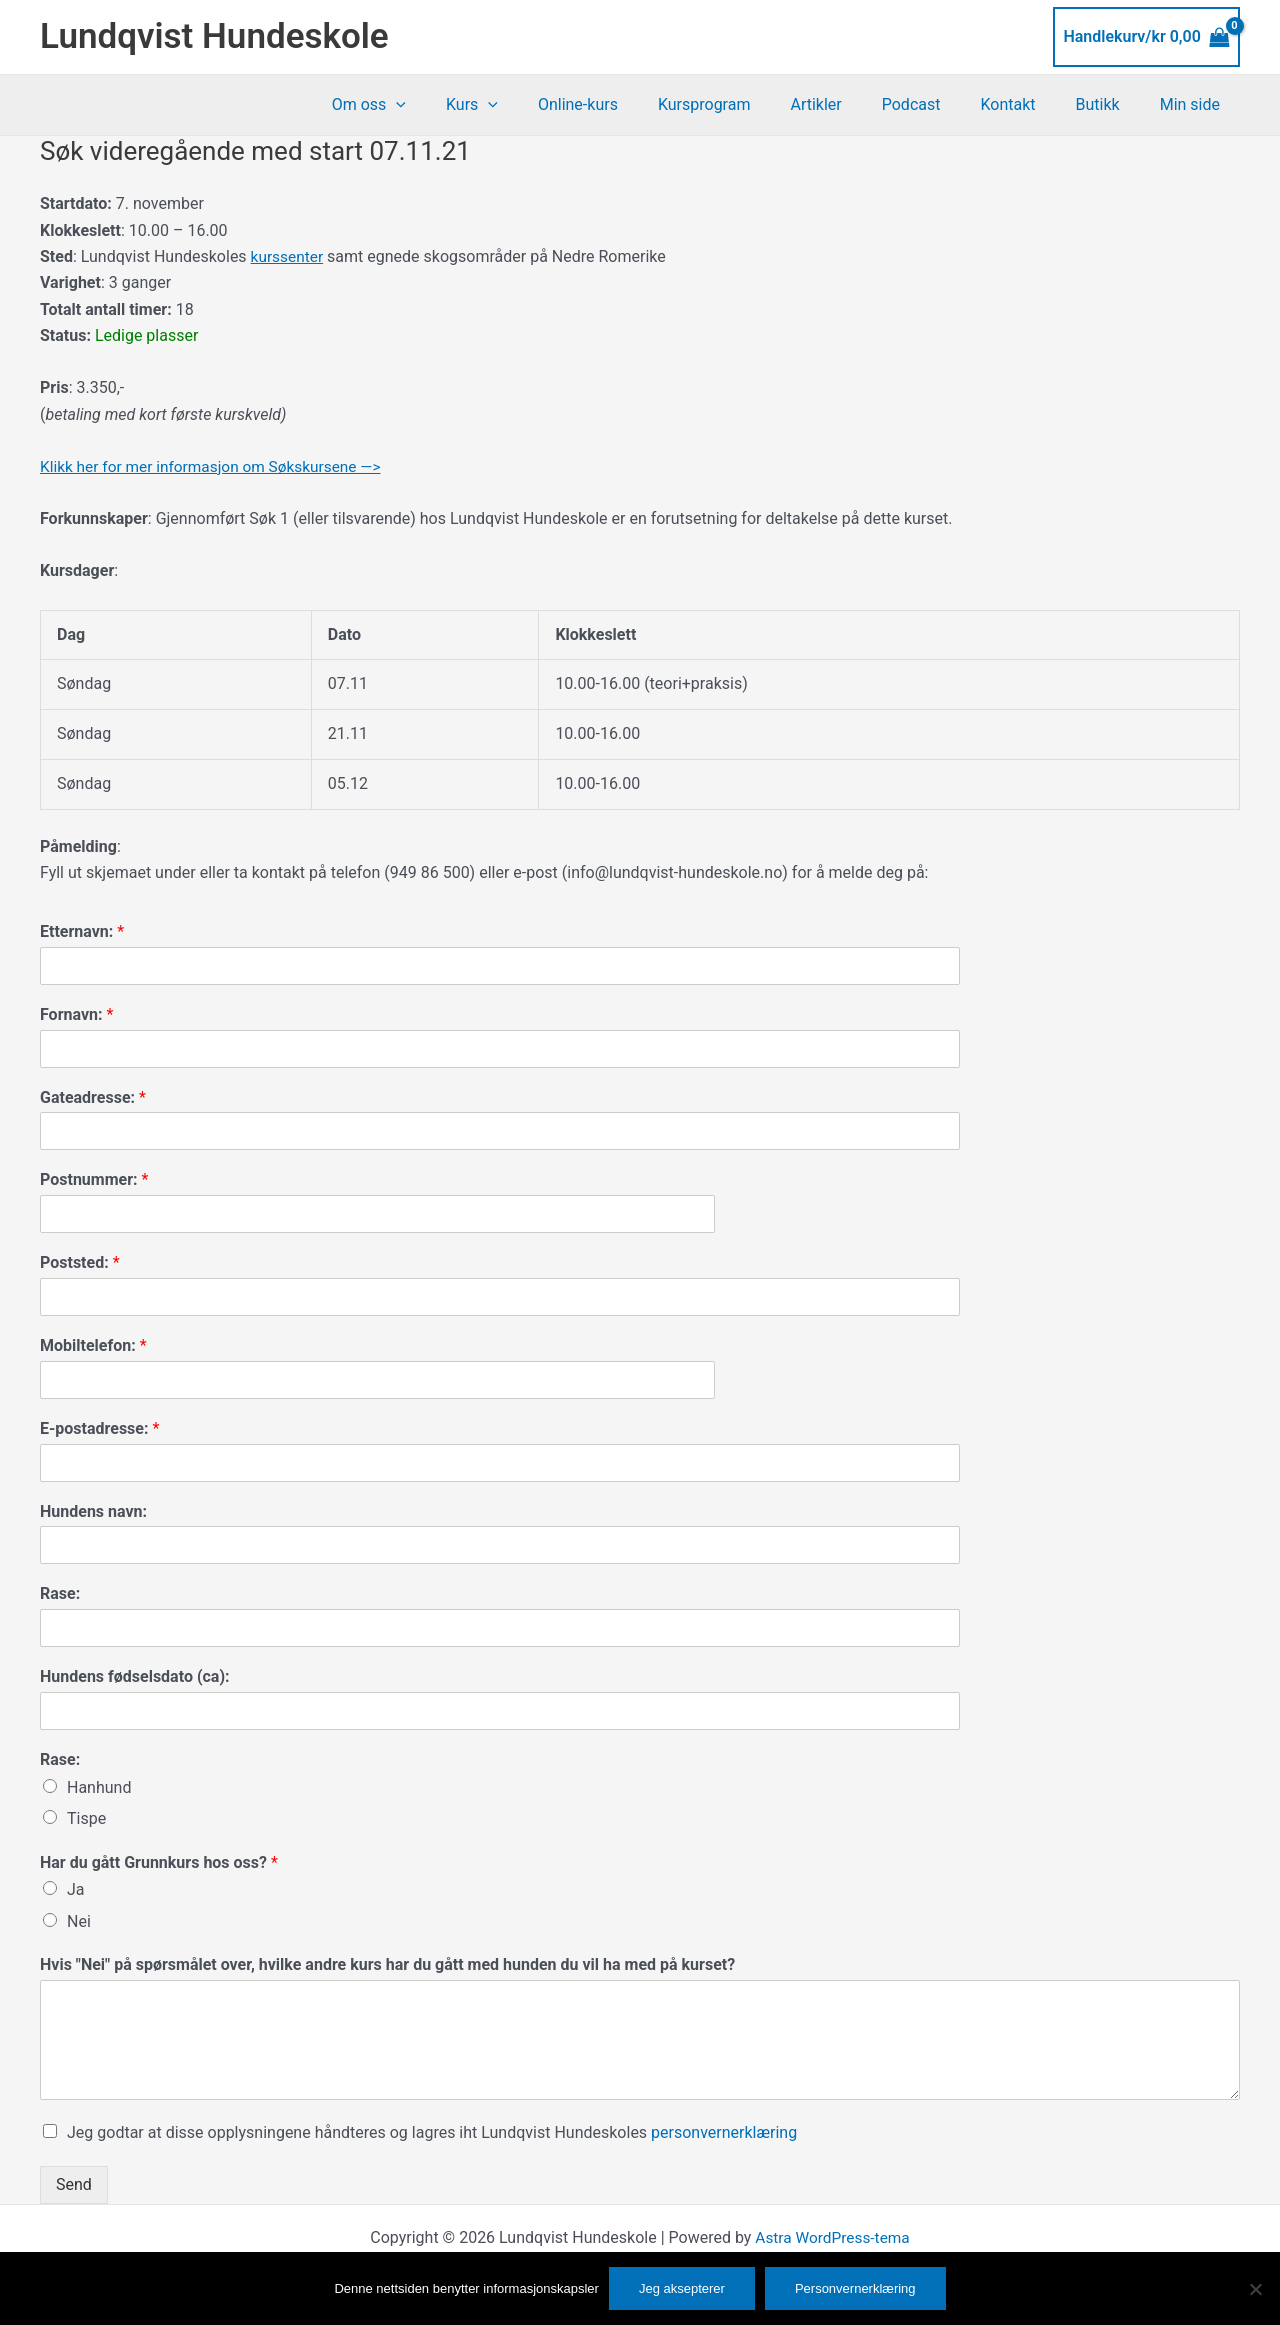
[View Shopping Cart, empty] (1146, 37)
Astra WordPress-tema (832, 2237)
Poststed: (80, 1262)
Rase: (60, 1593)
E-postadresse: (99, 1428)
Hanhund (99, 1787)
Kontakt (1027, 104)
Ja (76, 1889)
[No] (1255, 2289)
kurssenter (288, 256)
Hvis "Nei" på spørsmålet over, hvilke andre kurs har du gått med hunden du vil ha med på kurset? (387, 1964)
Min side (1194, 104)
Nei (79, 1921)
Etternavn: (82, 931)
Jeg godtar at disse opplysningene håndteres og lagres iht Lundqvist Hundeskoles (432, 2132)
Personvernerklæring (855, 2288)
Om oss (437, 105)
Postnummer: (94, 1179)
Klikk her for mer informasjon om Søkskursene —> (217, 466)
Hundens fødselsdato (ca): (135, 1676)
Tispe (86, 1818)
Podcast (939, 104)
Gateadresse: (93, 1096)
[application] (464, 105)
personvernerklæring (724, 2132)
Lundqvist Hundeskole (214, 36)
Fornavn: (76, 1014)
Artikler (851, 104)
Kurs (532, 105)
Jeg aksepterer (682, 2288)
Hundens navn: (93, 1510)
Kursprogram (748, 104)
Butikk (1110, 104)
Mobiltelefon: (93, 1345)
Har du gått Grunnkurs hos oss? (159, 1861)
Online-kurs (630, 104)
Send (74, 2184)
